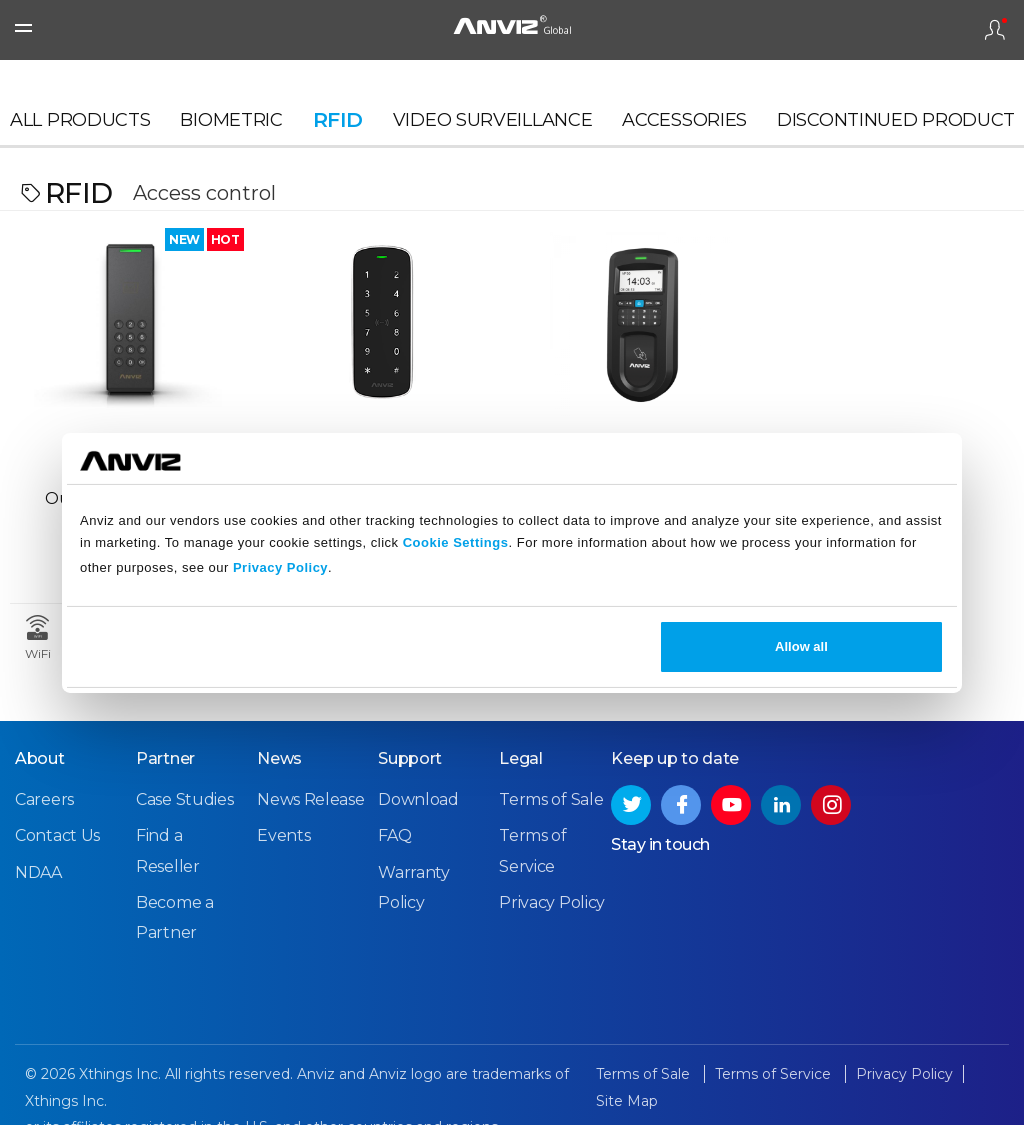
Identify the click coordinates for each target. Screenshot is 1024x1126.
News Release (310, 800)
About (40, 759)
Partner (165, 759)
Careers (44, 800)
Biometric (231, 126)
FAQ (394, 836)
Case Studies (184, 800)
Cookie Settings (456, 542)
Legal (521, 759)
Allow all (801, 646)
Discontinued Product (896, 126)
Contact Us (57, 836)
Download (418, 800)
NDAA (38, 872)
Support (410, 759)
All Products (80, 126)
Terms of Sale (551, 800)
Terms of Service (775, 1075)
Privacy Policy (280, 567)
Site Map (627, 1102)
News (279, 759)
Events (283, 836)
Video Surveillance (493, 126)
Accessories (684, 126)
